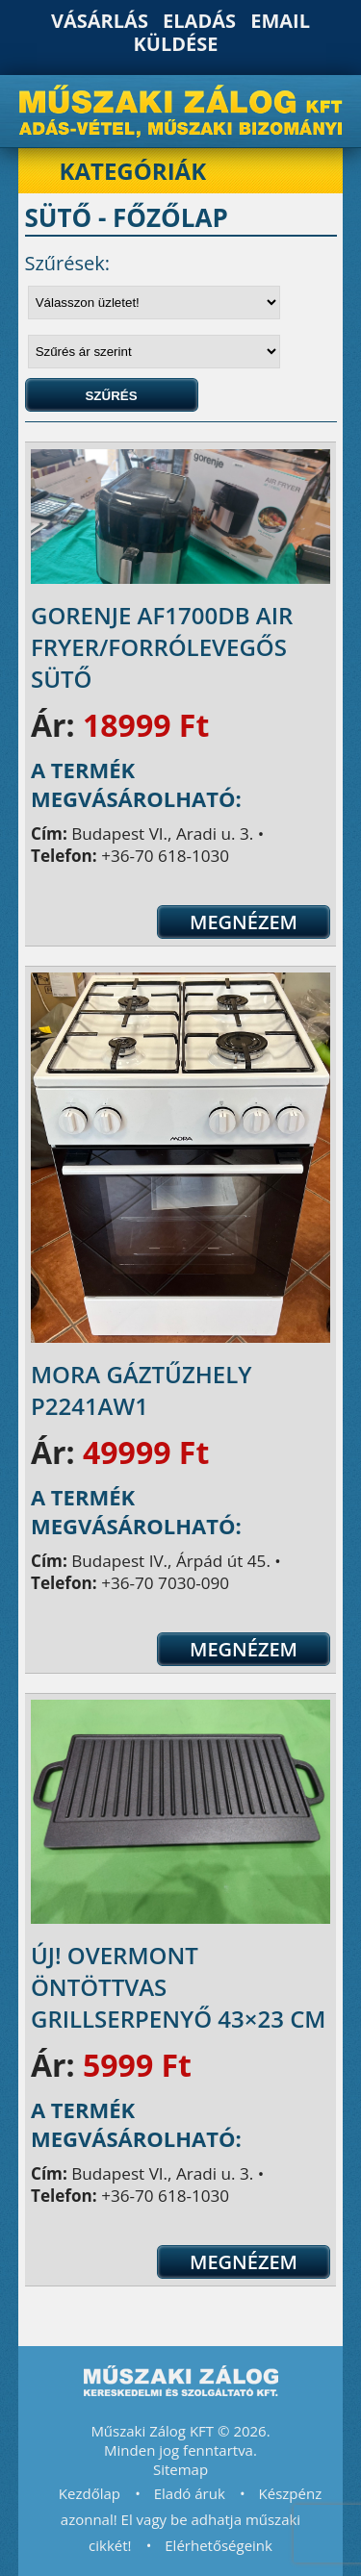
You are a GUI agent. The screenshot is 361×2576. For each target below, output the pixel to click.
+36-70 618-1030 (165, 856)
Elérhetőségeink (218, 2545)
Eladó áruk (189, 2493)
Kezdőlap (89, 2493)
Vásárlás (99, 21)
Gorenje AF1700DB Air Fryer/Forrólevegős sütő (162, 647)
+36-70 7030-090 (165, 1583)
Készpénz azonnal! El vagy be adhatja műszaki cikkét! (191, 2519)
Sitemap (180, 2469)
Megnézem (243, 922)
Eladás (199, 21)
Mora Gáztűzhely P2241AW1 (141, 1390)
